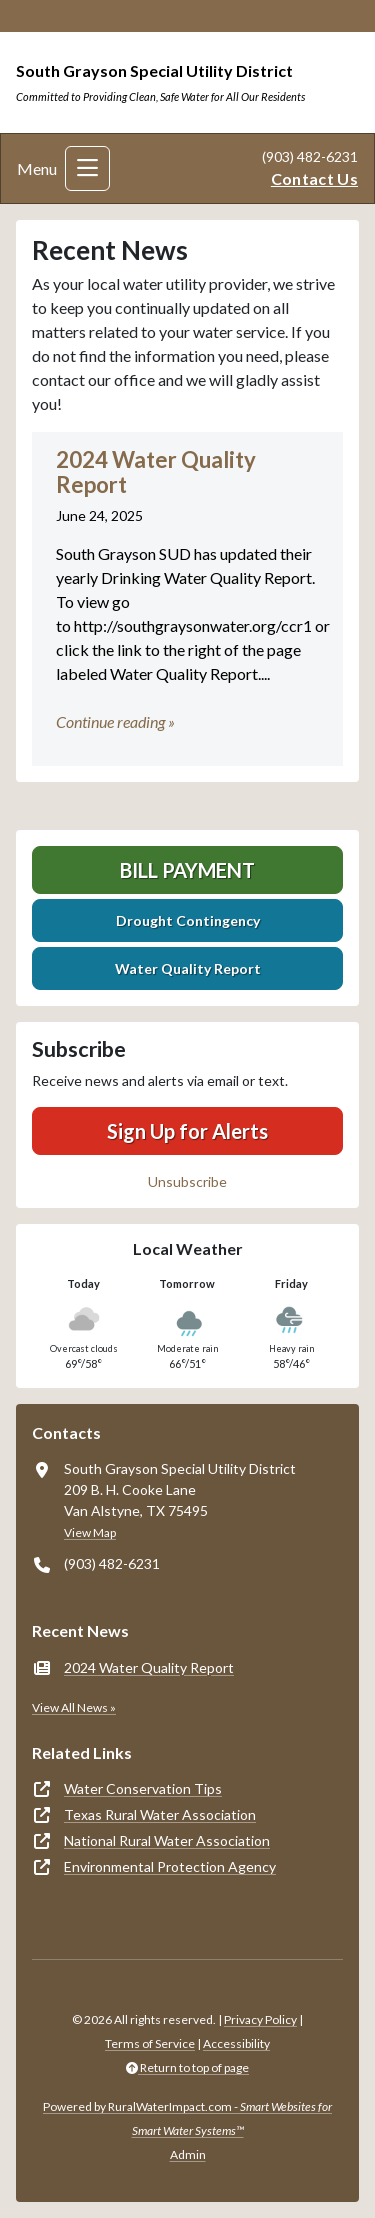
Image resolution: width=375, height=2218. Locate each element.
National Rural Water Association (167, 1840)
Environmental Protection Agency (170, 1866)
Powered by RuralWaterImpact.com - (187, 2118)
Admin (188, 2154)
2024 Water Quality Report (149, 1667)
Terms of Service (150, 2043)
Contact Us (314, 178)
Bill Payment (187, 870)
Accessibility (236, 2043)
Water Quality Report (188, 968)
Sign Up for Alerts (187, 1131)
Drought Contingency (188, 920)
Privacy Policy (260, 2019)
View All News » (74, 1707)
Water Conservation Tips (143, 1788)
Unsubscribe (187, 1181)
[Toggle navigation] (87, 168)
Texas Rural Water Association (160, 1814)
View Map (90, 1532)
